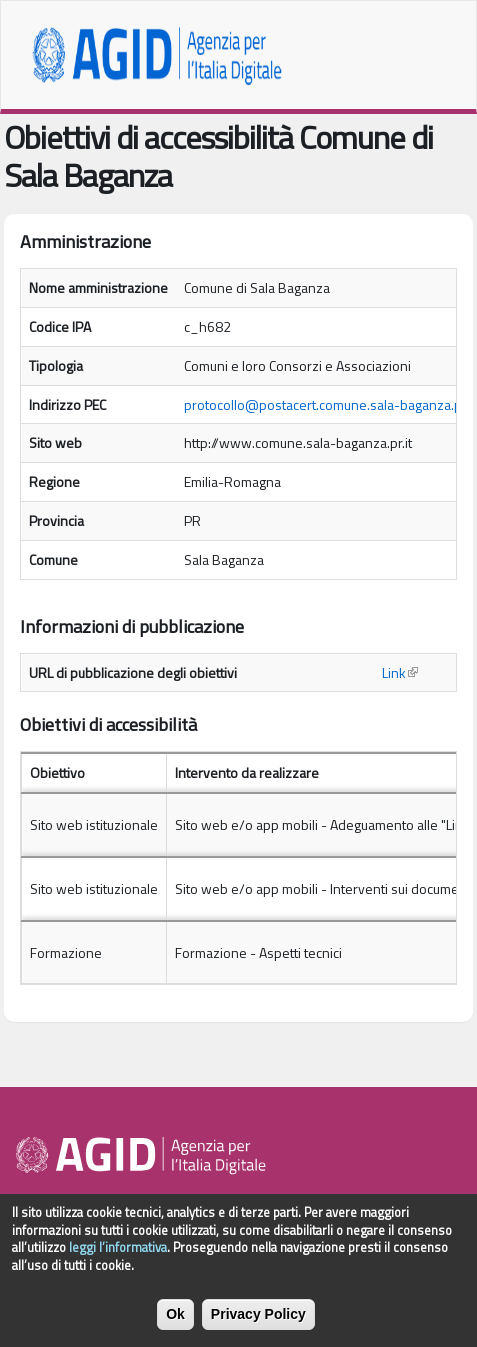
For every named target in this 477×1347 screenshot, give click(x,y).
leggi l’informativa (118, 1258)
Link (400, 672)
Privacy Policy (258, 1325)
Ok (175, 1325)
